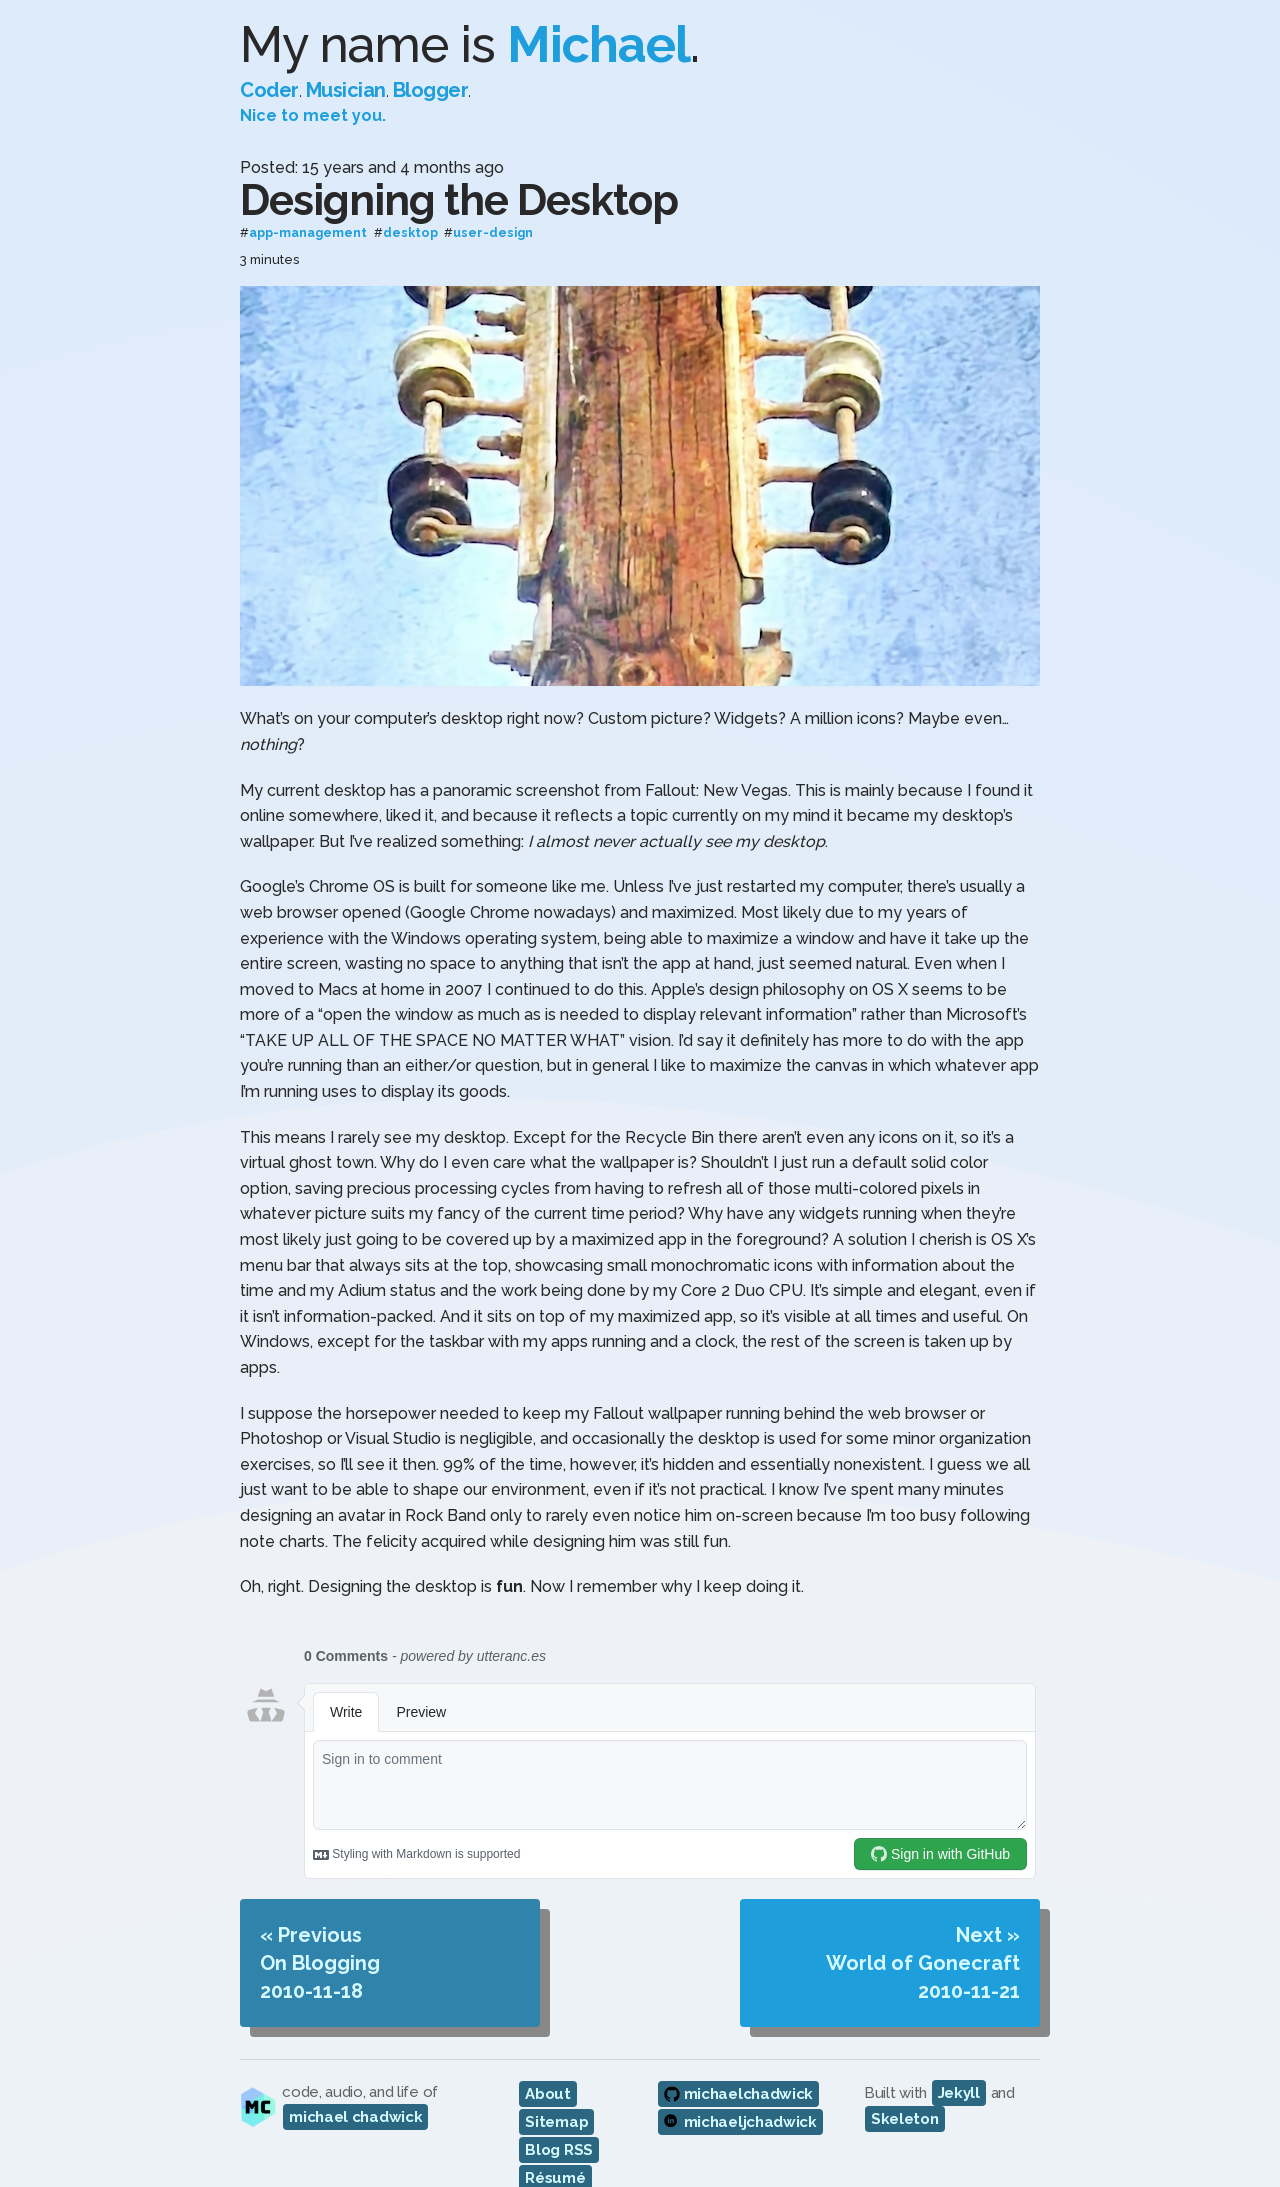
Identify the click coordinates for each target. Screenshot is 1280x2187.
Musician (346, 90)
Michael (598, 44)
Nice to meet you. (313, 115)
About (548, 2094)
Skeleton (905, 2119)
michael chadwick (355, 2117)
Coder (269, 90)
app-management (308, 233)
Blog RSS (559, 2150)
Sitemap (556, 2122)
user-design (493, 233)
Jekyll (959, 2093)
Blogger (431, 90)
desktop (410, 233)
